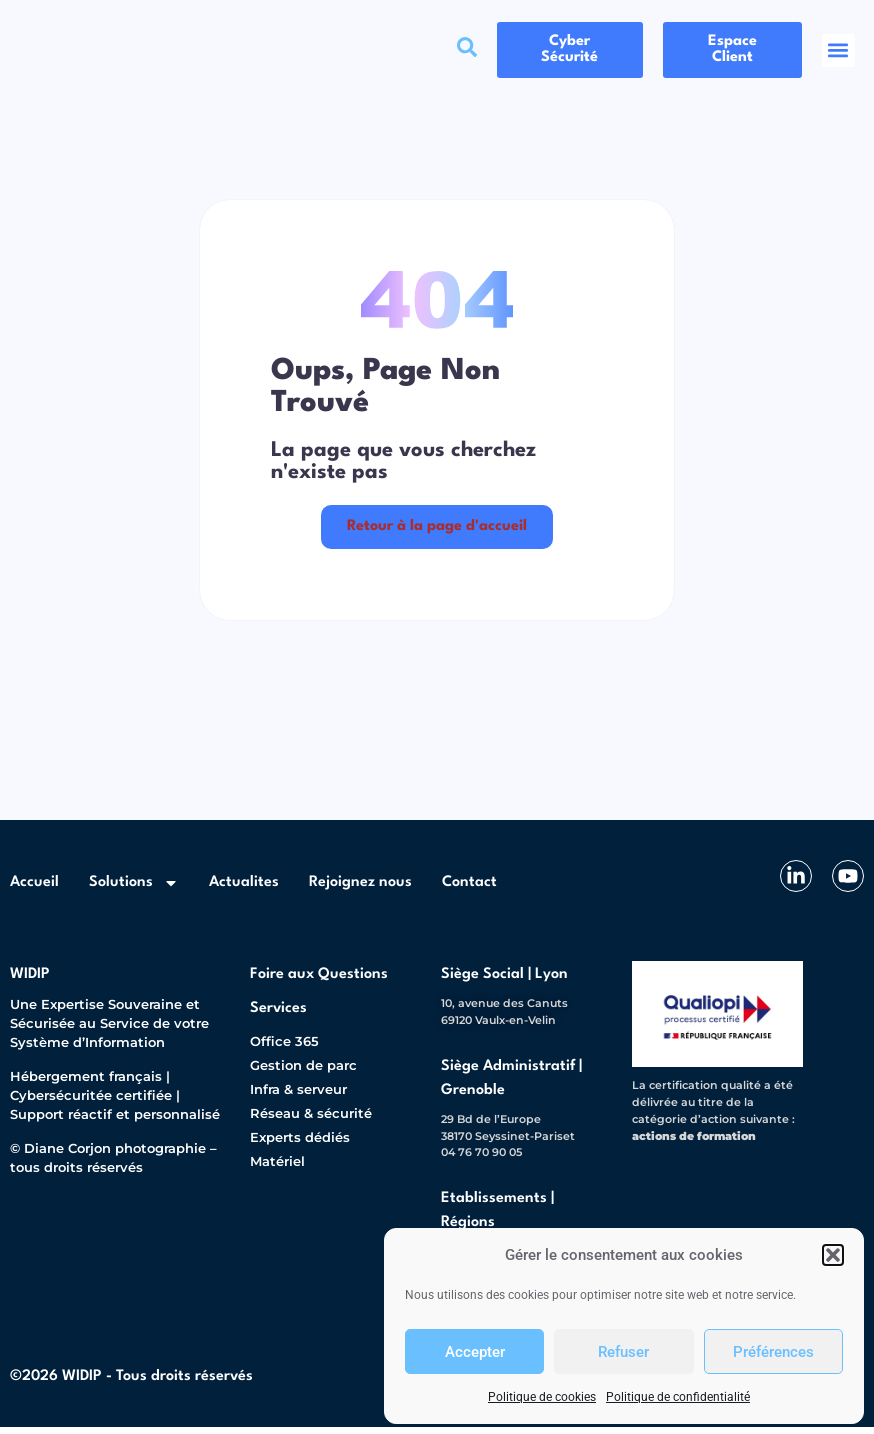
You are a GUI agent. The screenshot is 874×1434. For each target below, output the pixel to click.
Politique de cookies (542, 1397)
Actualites (244, 888)
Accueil (34, 888)
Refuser (623, 1352)
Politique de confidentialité (678, 1397)
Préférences (773, 1352)
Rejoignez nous (360, 888)
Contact (469, 888)
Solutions (134, 889)
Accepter (475, 1352)
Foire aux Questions (319, 980)
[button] (833, 1255)
